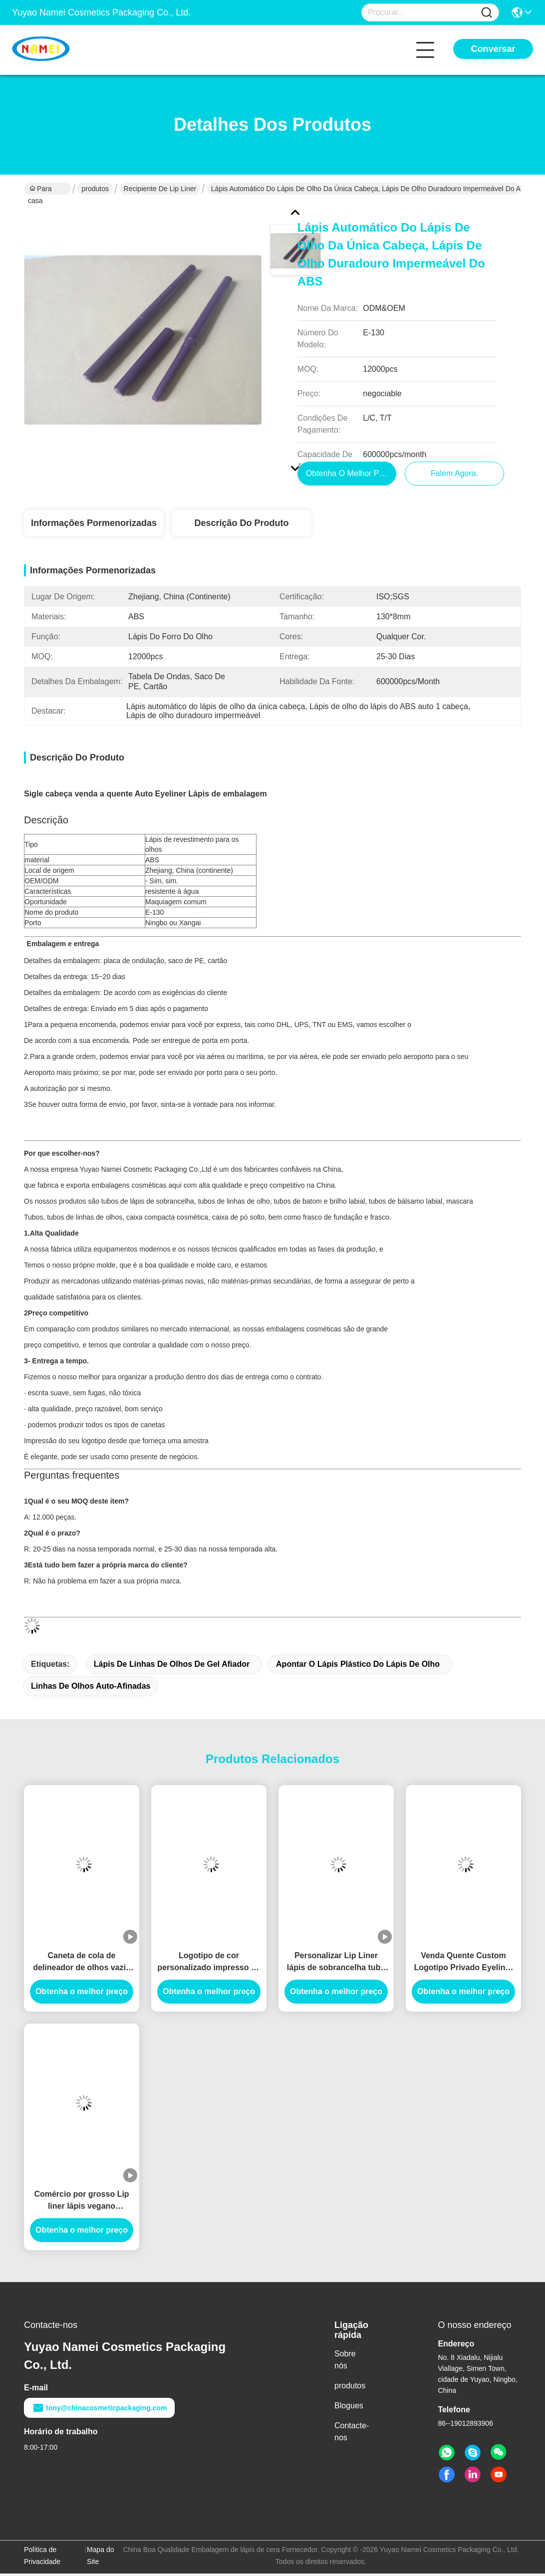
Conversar (493, 49)
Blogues (348, 2408)
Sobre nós (345, 2362)
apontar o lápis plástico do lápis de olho (358, 1666)
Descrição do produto (241, 525)
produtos (94, 189)
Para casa (40, 190)
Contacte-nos (351, 2434)
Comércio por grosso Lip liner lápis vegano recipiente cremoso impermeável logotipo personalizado (81, 2203)
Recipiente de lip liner (160, 189)
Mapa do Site (100, 2558)
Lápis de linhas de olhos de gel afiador (172, 1666)
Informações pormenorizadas (94, 525)
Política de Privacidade (42, 2558)
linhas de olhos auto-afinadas (90, 1688)
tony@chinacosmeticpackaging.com (99, 2410)
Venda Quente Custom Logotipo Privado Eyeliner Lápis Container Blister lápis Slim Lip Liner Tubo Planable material (463, 1965)
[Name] (487, 12)
